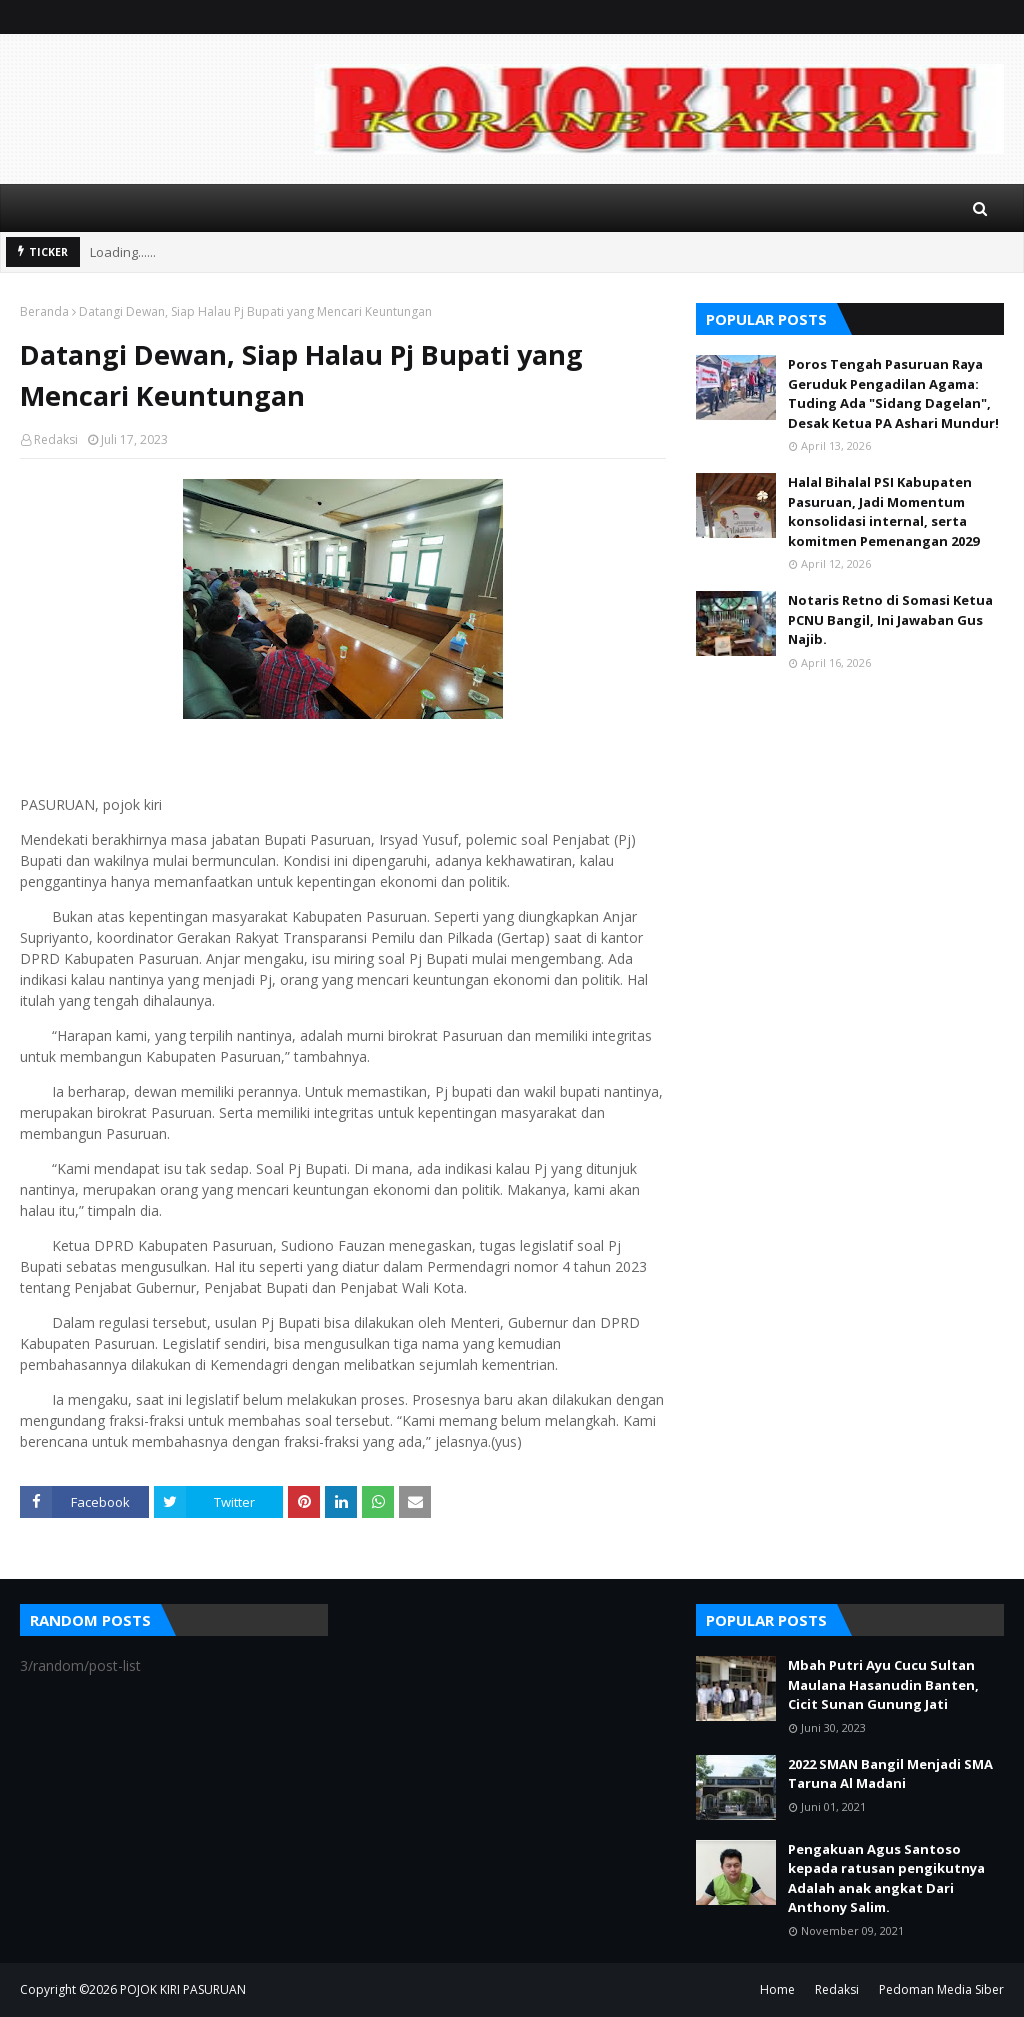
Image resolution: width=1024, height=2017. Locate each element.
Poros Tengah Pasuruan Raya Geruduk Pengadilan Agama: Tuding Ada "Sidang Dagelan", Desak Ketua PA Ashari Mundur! (893, 393)
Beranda (44, 311)
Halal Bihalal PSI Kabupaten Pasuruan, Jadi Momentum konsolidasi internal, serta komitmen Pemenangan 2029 (883, 511)
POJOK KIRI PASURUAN (183, 1989)
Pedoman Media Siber (941, 1989)
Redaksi (56, 439)
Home (777, 1989)
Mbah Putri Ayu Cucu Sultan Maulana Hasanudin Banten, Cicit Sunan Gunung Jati (883, 1684)
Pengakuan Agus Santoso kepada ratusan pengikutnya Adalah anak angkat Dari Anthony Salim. (886, 1878)
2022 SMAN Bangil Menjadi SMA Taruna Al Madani (890, 1774)
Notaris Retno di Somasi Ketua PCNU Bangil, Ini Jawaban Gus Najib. (890, 619)
